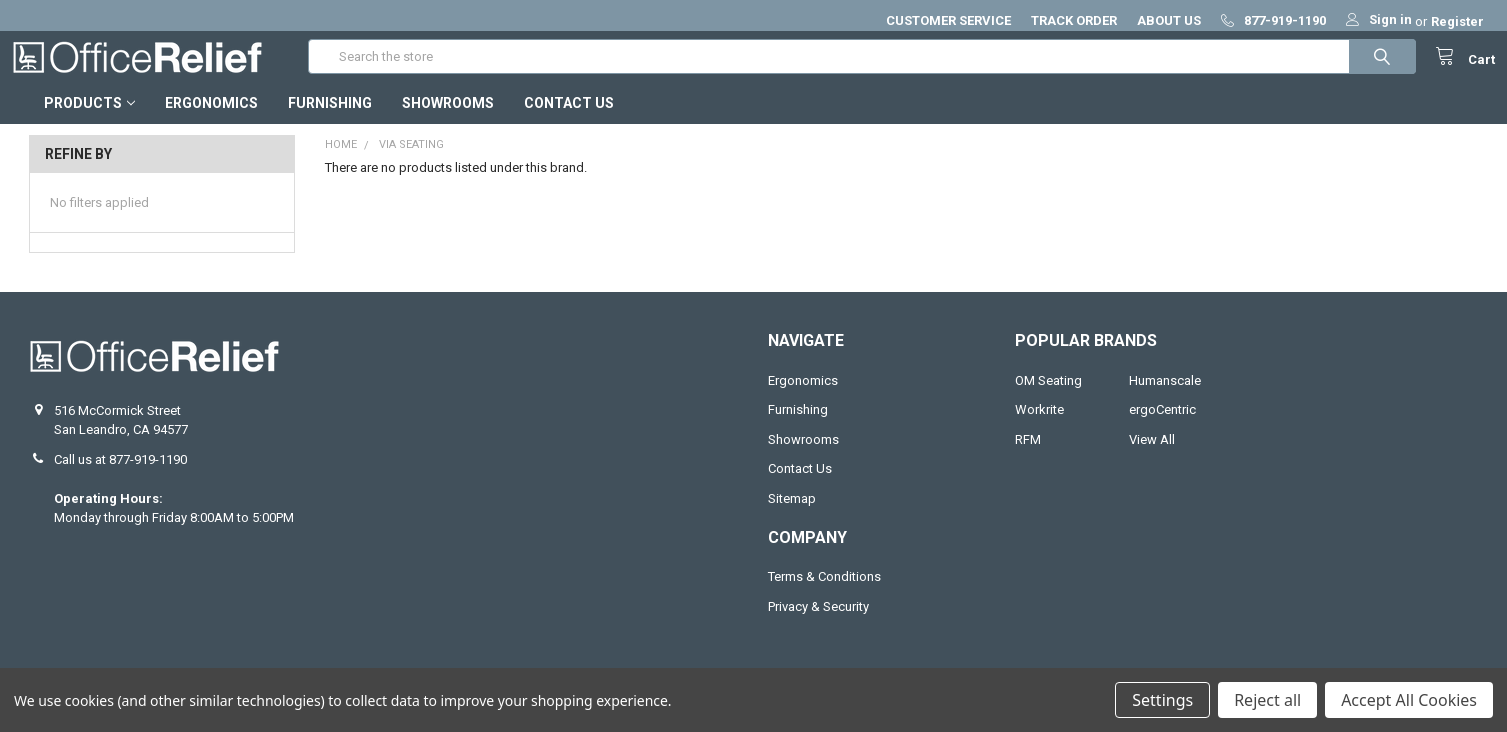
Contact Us (569, 121)
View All (1152, 457)
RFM (1028, 457)
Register (1457, 21)
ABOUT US (1169, 20)
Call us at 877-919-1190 (120, 477)
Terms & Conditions (824, 594)
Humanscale (1165, 398)
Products (89, 121)
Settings (1162, 700)
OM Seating (1048, 398)
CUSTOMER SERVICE (948, 20)
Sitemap (792, 516)
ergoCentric (1162, 427)
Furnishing (330, 121)
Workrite (1039, 427)
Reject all (1267, 700)
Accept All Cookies (1409, 700)
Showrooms (448, 121)
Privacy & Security (818, 624)
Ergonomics (211, 121)
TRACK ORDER (1074, 20)
